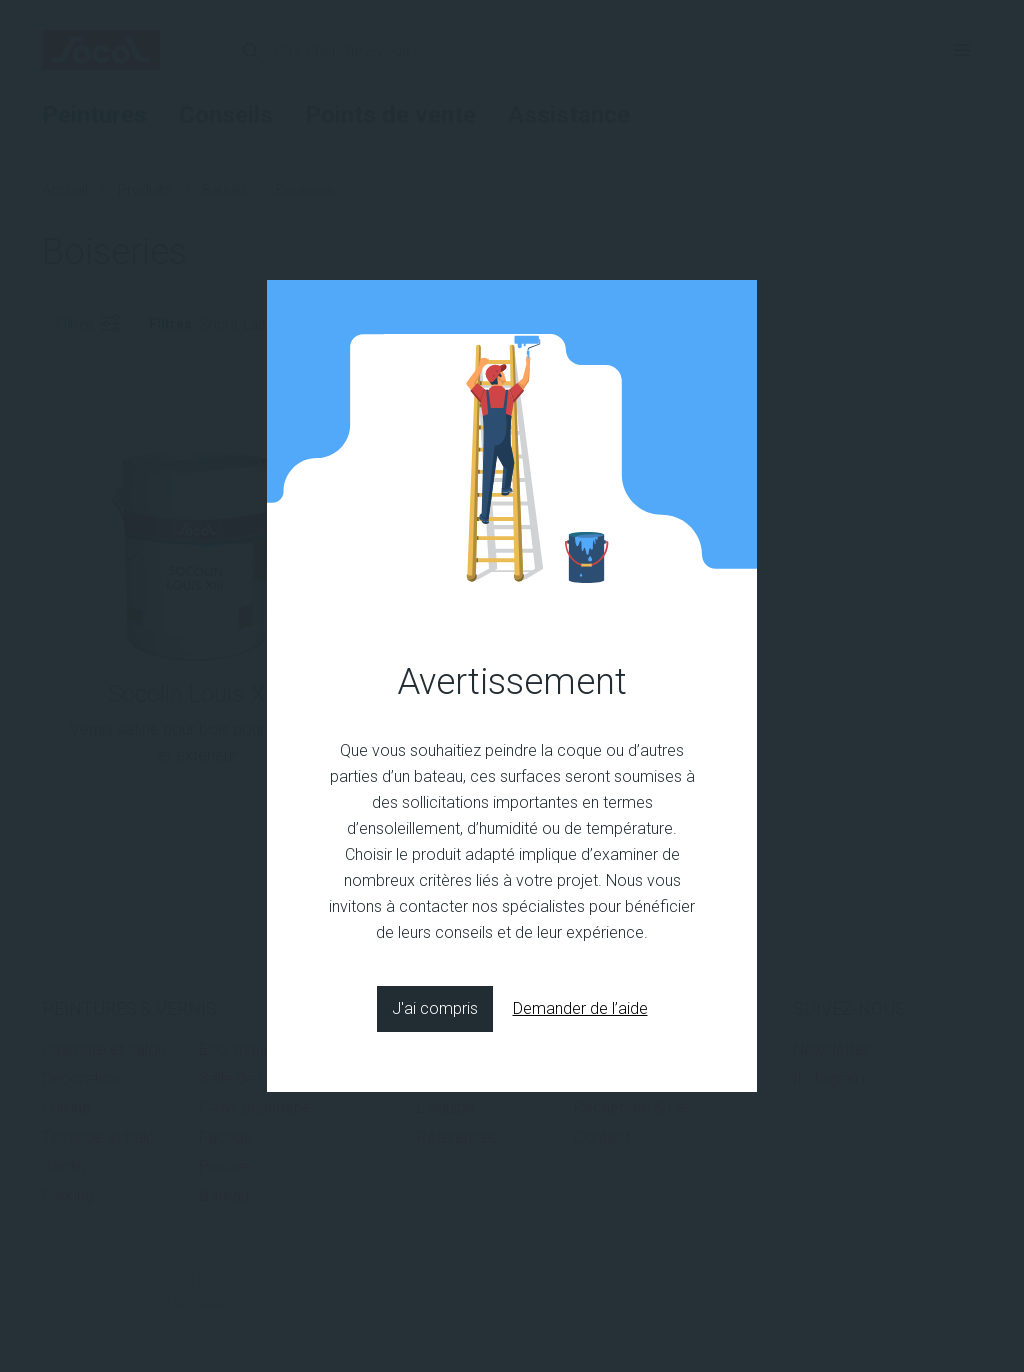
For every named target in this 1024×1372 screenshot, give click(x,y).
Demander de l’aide (580, 1008)
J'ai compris (435, 1008)
